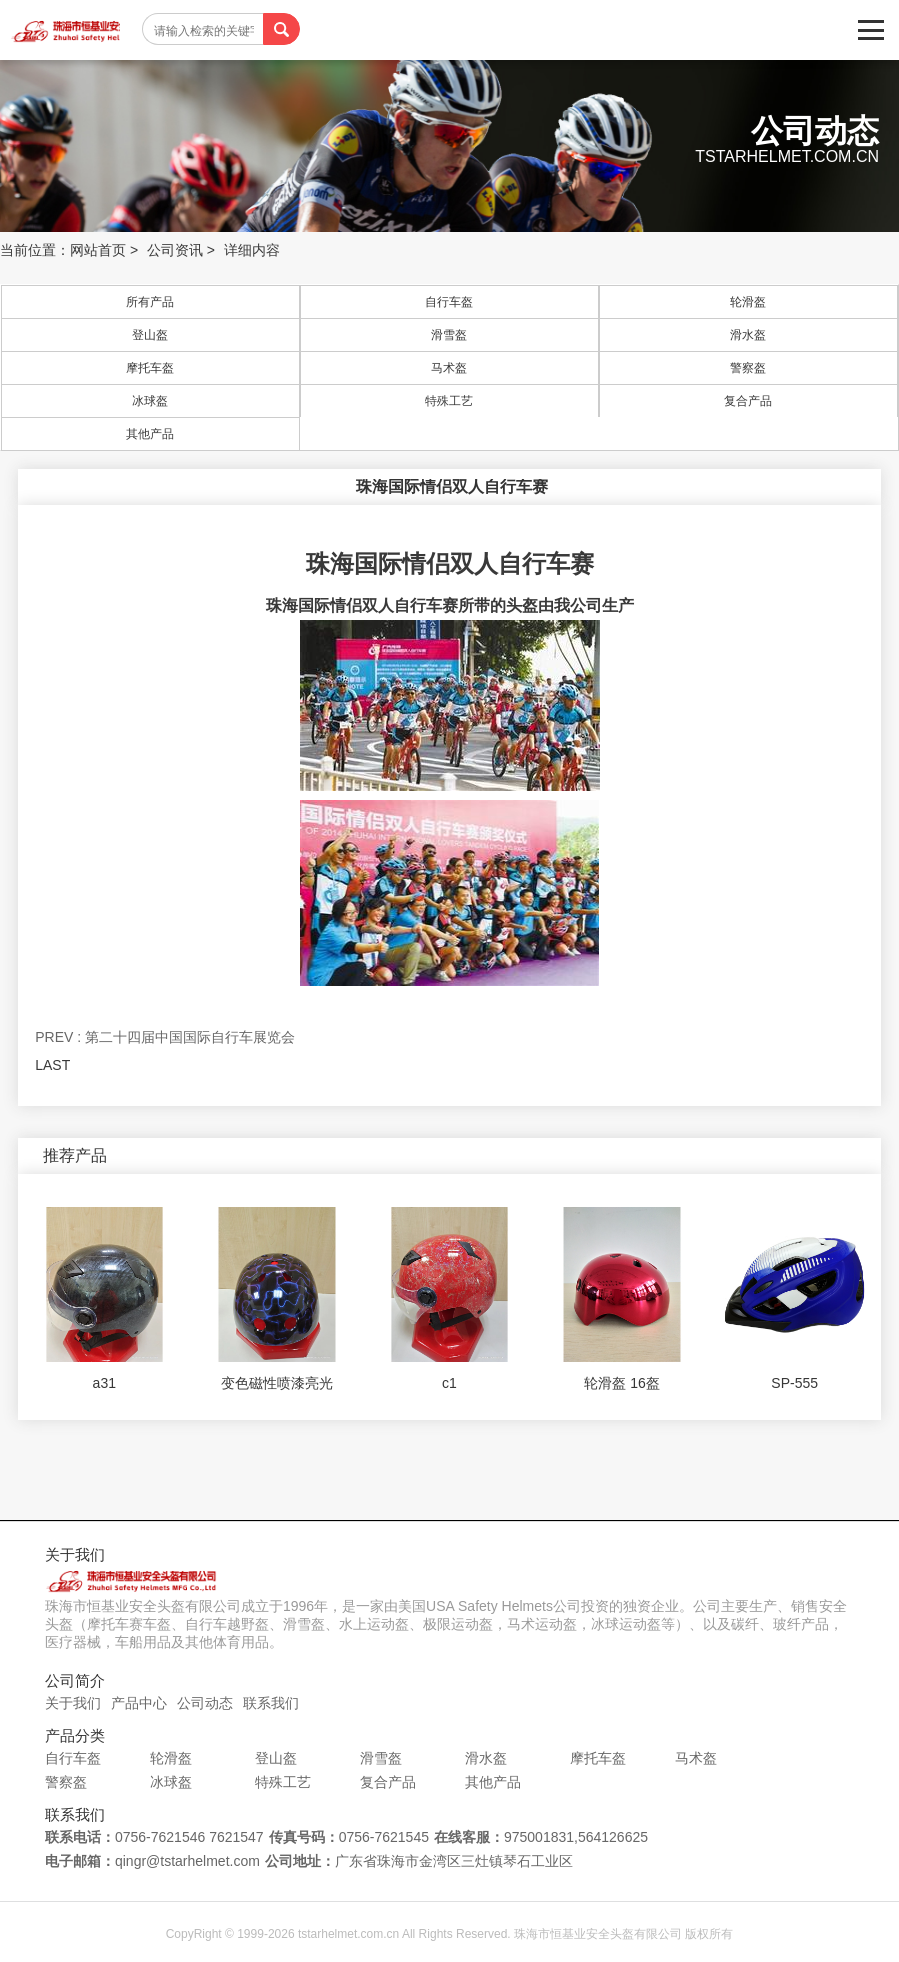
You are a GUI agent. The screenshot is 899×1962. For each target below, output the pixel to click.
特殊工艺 (449, 401)
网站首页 (98, 250)
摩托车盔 (150, 368)
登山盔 (150, 335)
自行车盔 (449, 302)
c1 (449, 1383)
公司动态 (205, 1703)
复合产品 (748, 401)
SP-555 (794, 1383)
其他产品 (150, 434)
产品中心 (139, 1703)
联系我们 (271, 1703)
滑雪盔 (449, 335)
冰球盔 (150, 401)
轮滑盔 (748, 302)
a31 (104, 1383)
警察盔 (748, 368)
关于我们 (73, 1703)
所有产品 (150, 302)
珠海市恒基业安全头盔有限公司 (65, 30)
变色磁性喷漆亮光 (277, 1383)
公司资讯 (175, 250)
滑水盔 (748, 335)
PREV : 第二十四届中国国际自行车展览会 (165, 1037)
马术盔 (449, 368)
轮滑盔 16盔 (621, 1383)
